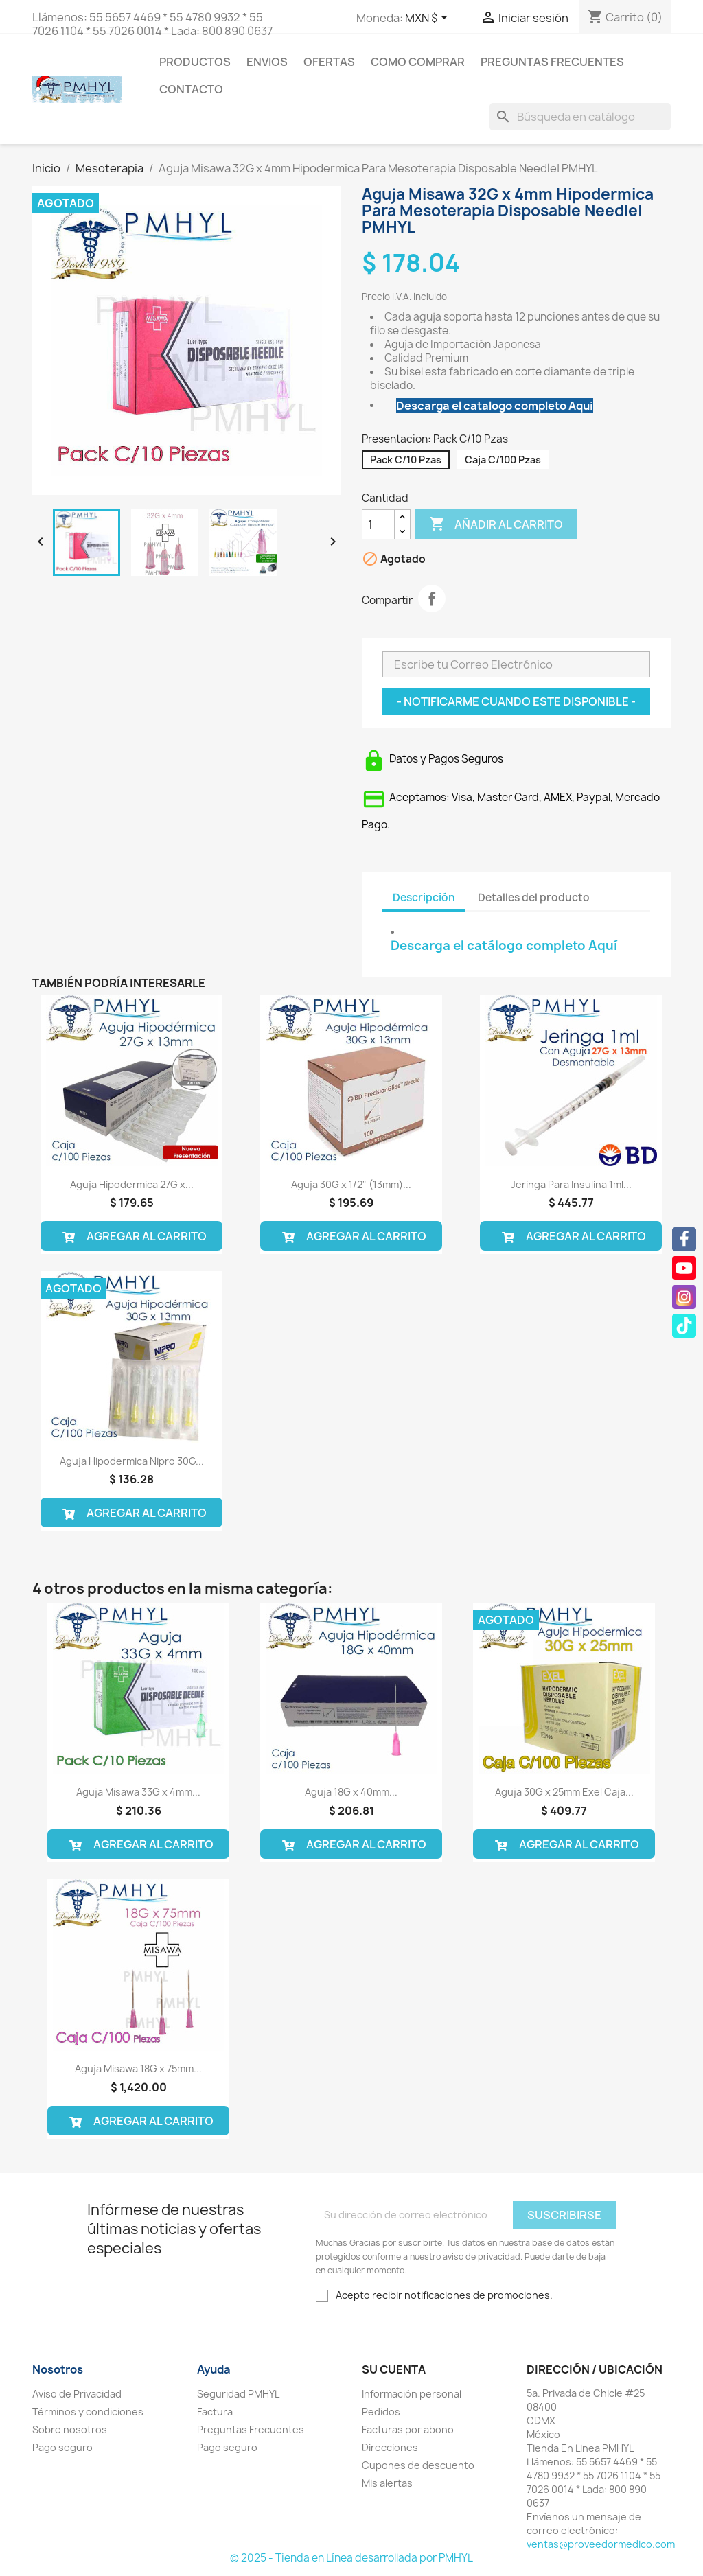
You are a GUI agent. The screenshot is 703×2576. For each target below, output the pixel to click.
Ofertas (329, 61)
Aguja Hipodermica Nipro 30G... (132, 1460)
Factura (215, 2411)
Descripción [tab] (424, 897)
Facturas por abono (408, 2429)
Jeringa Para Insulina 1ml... (571, 1184)
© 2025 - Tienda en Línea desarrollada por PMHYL (351, 2558)
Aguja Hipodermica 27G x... (132, 1184)
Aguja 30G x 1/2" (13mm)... (351, 1184)
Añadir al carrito (496, 524)
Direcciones (390, 2447)
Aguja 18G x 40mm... (351, 1791)
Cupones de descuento (418, 2465)
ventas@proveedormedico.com (601, 2544)
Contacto (191, 89)
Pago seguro (62, 2447)
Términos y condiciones (87, 2411)
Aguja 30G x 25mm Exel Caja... (564, 1791)
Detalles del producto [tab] (534, 897)
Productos (195, 61)
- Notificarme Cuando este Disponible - (516, 701)
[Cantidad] (378, 524)
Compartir (432, 598)
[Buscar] (580, 116)
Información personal (411, 2393)
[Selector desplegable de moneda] (428, 18)
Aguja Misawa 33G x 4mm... (138, 1791)
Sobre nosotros (69, 2429)
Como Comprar (418, 61)
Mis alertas (387, 2483)
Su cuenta (394, 2369)
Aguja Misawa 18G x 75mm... (138, 2068)
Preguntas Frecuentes (552, 61)
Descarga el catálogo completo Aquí (504, 945)
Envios (267, 61)
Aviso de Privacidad (77, 2393)
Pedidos (381, 2411)
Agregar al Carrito (131, 1236)
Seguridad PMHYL (238, 2393)
